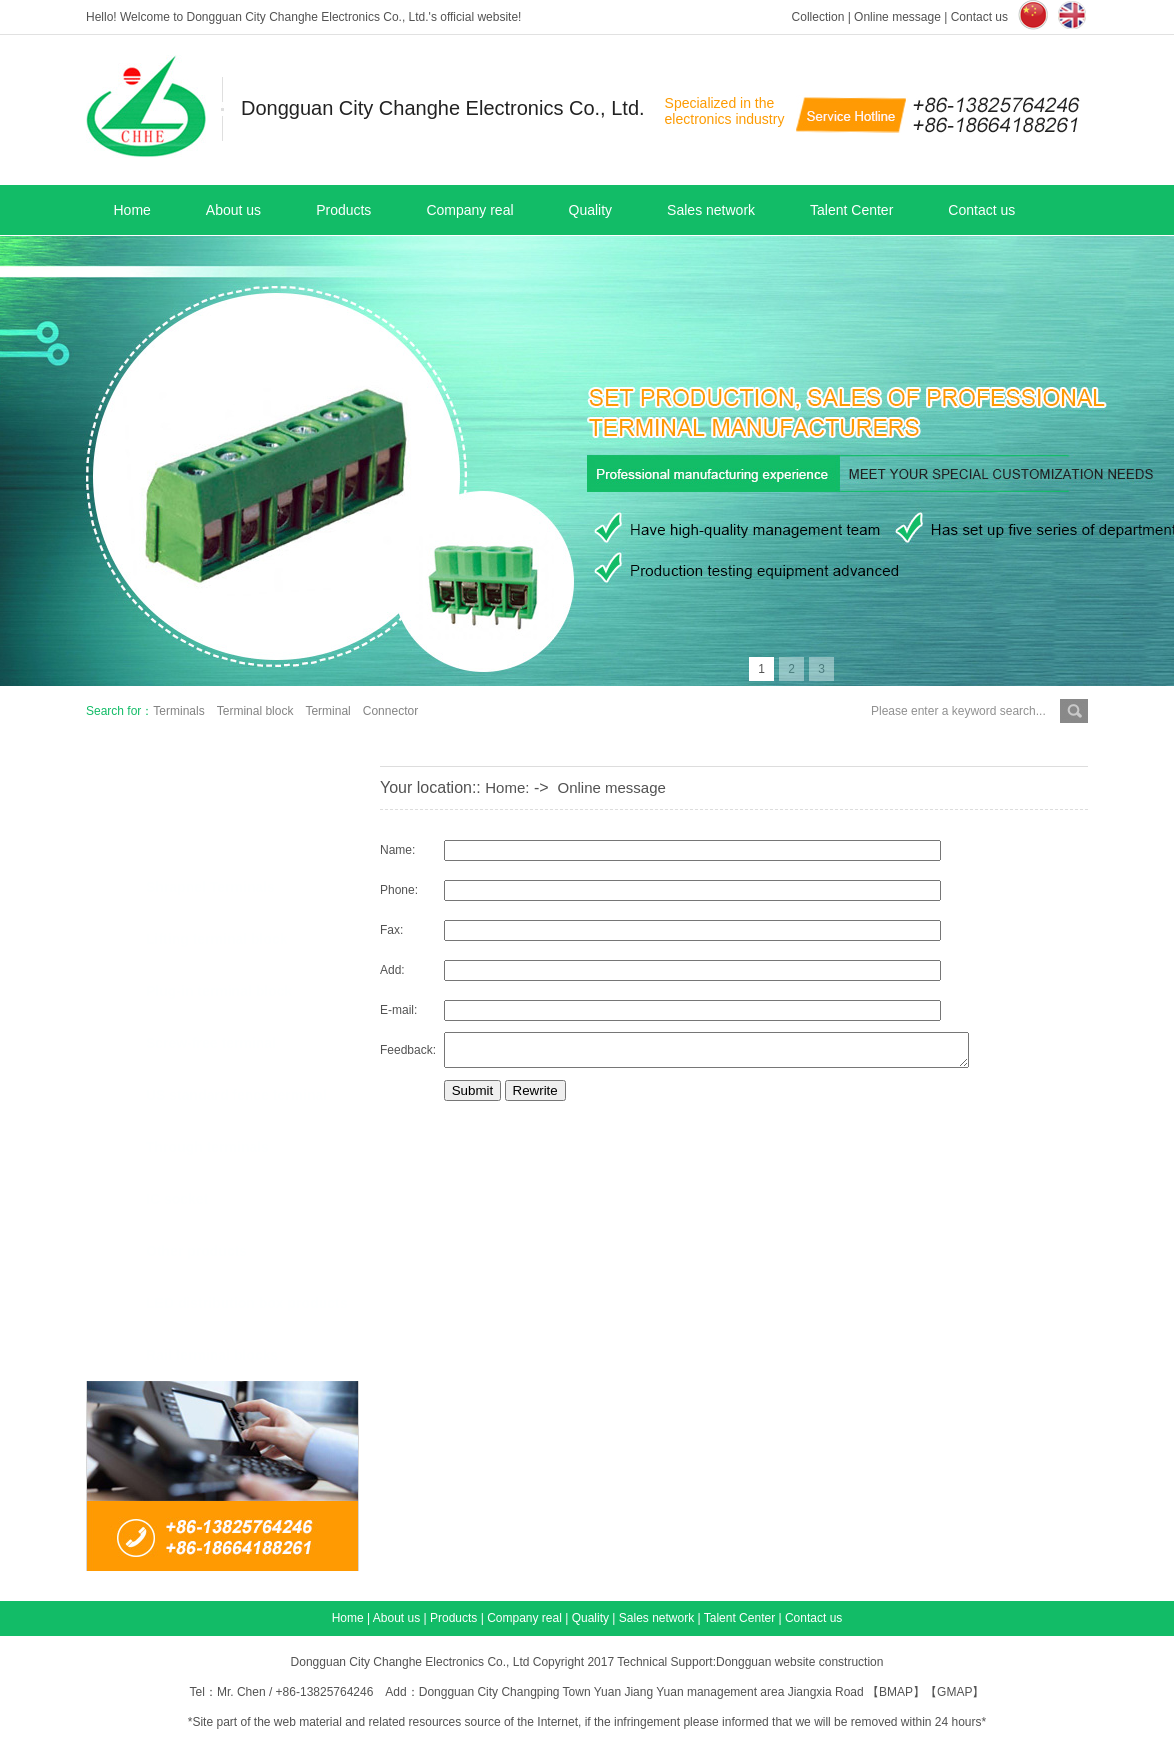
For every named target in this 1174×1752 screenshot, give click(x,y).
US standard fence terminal (236, 1095)
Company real (469, 210)
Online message (897, 17)
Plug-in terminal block (219, 991)
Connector (390, 711)
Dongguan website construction (799, 1662)
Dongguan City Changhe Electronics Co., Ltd (410, 1662)
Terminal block (255, 711)
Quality (591, 210)
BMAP (896, 1692)
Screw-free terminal (211, 1043)
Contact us (979, 17)
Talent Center (851, 210)
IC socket (177, 1199)
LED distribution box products (246, 1303)
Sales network (711, 210)
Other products (196, 1251)
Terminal (327, 711)
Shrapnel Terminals (210, 887)
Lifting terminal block (217, 939)
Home (132, 210)
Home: (507, 787)
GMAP (954, 1692)
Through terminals (207, 1147)
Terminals (178, 711)
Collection (818, 17)
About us (233, 210)
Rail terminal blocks (212, 1355)
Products (343, 210)
